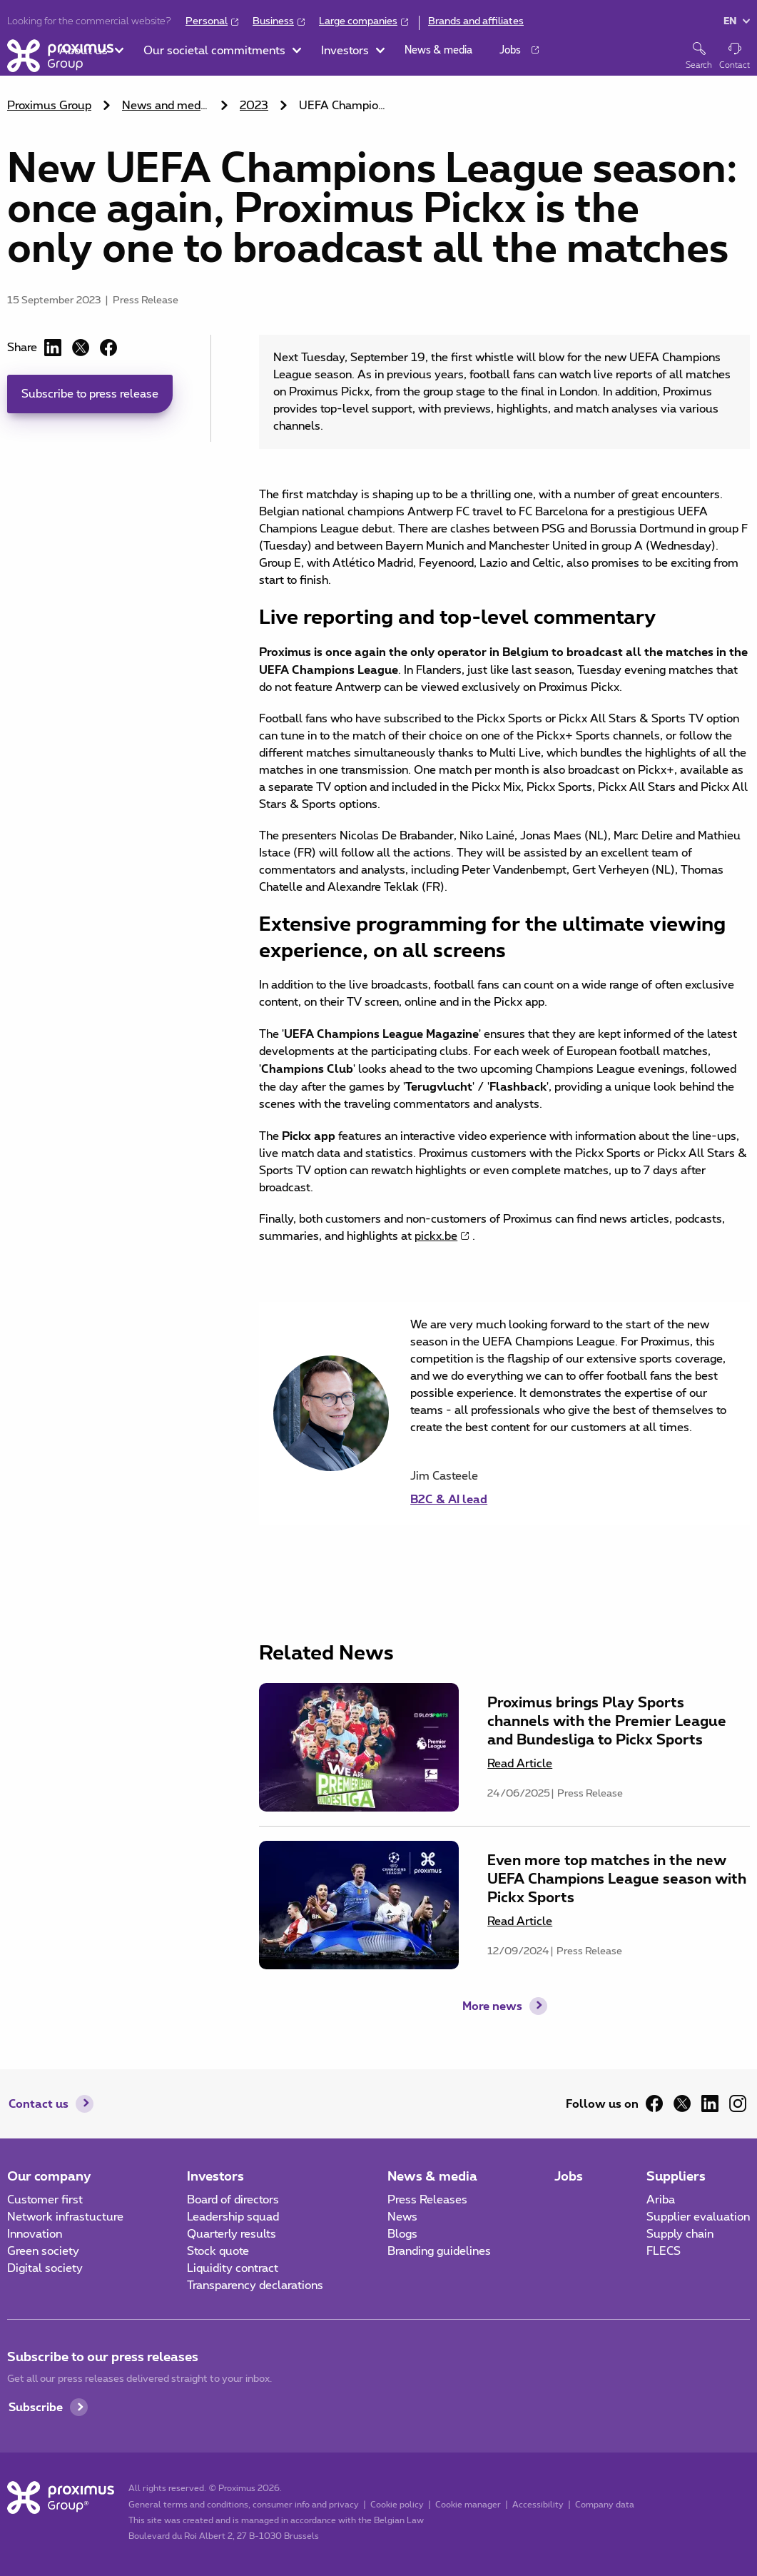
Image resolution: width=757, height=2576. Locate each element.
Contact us (38, 2103)
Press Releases (427, 2200)
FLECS (663, 2251)
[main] (378, 1027)
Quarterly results (231, 2234)
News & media (432, 2175)
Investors (215, 2175)
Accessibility (538, 2504)
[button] (155, 57)
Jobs (568, 2175)
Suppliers (676, 2175)
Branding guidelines (439, 2251)
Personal (207, 21)
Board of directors (233, 2200)
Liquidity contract (232, 2268)
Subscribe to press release (89, 394)
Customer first (45, 2200)
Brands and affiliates (476, 21)
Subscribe (36, 2406)
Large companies (358, 21)
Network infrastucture (65, 2217)
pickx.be (436, 1236)
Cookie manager (468, 2504)
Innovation (34, 2234)
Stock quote (218, 2251)
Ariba (660, 2200)
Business (273, 21)
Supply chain (679, 2234)
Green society (43, 2251)
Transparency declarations (255, 2285)
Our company (49, 2175)
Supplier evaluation (698, 2217)
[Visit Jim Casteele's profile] (573, 1487)
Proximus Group (49, 105)
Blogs (402, 2234)
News (402, 2217)
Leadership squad (233, 2217)
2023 (254, 105)
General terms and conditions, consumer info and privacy (243, 2504)
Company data (604, 2504)
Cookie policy (397, 2504)
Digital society (45, 2268)
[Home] (60, 55)
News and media (166, 105)
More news (492, 2005)
